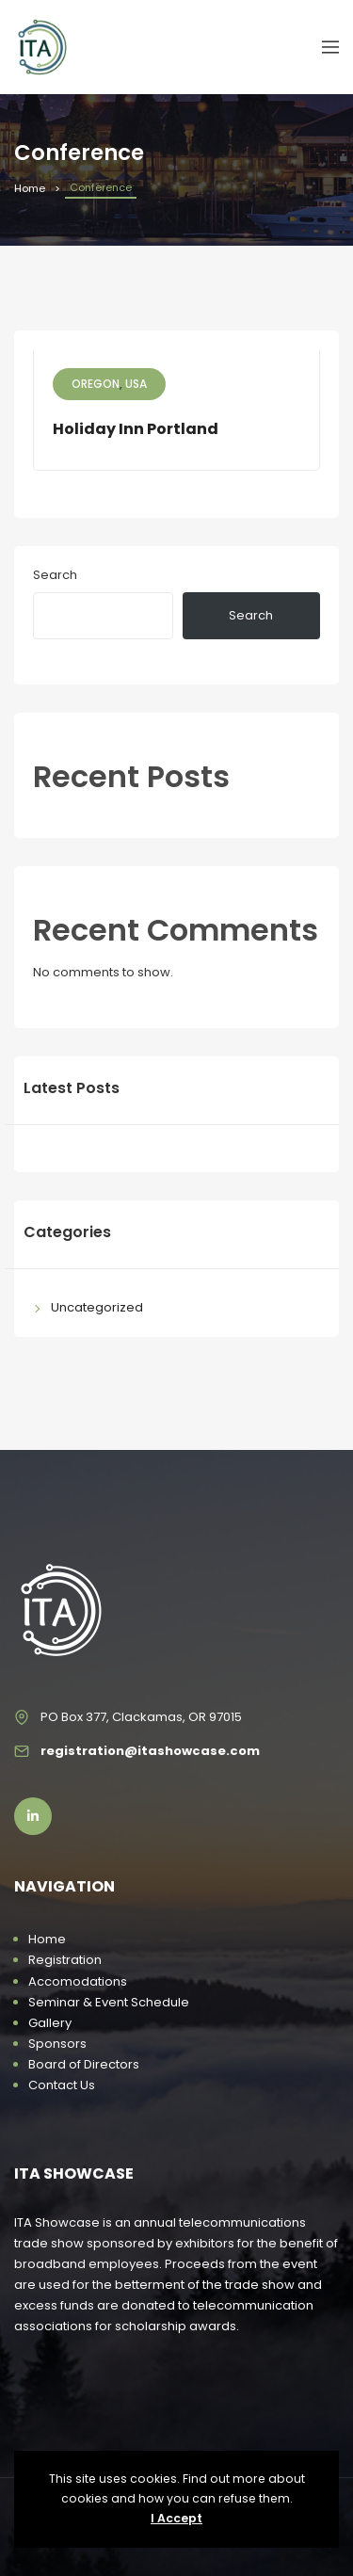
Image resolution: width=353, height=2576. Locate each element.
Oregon (96, 384)
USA (136, 384)
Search (55, 575)
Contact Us (61, 2085)
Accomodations (77, 1981)
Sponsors (57, 2044)
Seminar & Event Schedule (108, 2002)
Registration (65, 1960)
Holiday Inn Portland (135, 429)
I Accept (176, 2518)
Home (29, 188)
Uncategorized (97, 1307)
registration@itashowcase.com (150, 1751)
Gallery (50, 2023)
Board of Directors (83, 2064)
